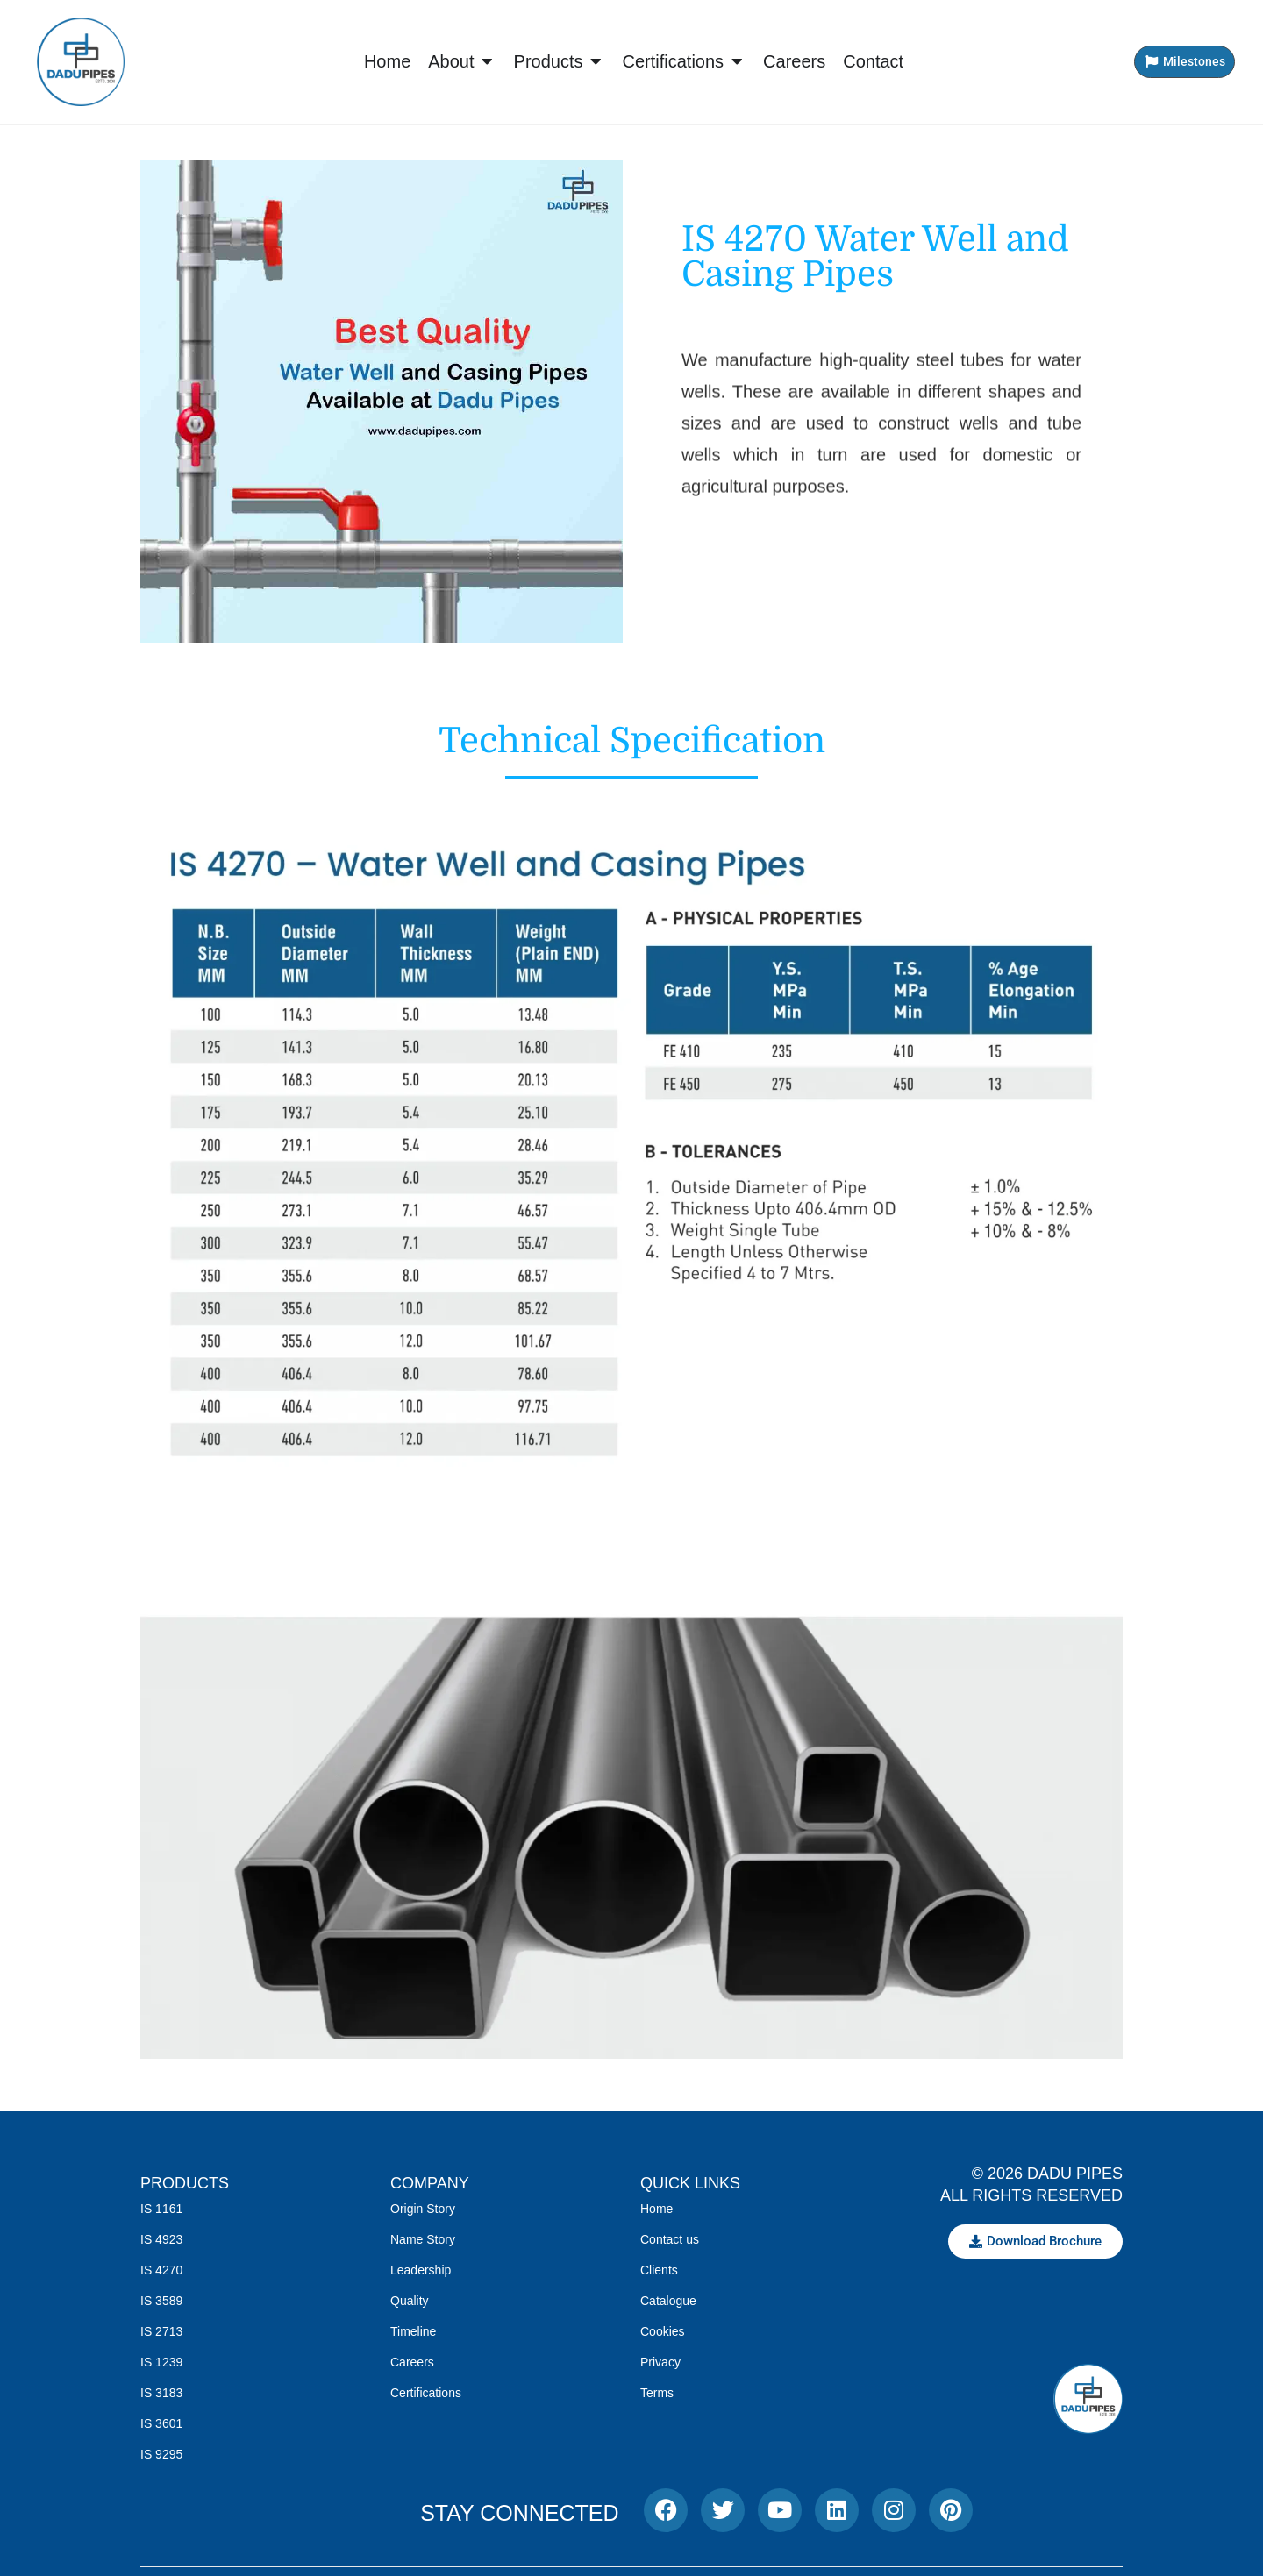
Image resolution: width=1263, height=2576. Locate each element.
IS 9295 (161, 2454)
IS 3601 (161, 2423)
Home (656, 2209)
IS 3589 (161, 2301)
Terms (657, 2393)
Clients (659, 2270)
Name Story (422, 2239)
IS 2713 (161, 2331)
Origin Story (422, 2209)
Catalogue (668, 2301)
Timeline (413, 2331)
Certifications (425, 2393)
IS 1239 (161, 2362)
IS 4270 (161, 2270)
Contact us (669, 2239)
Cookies (662, 2331)
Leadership (420, 2270)
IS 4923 (161, 2239)
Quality (409, 2301)
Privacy (660, 2362)
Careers (412, 2362)
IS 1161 (161, 2209)
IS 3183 (161, 2393)
